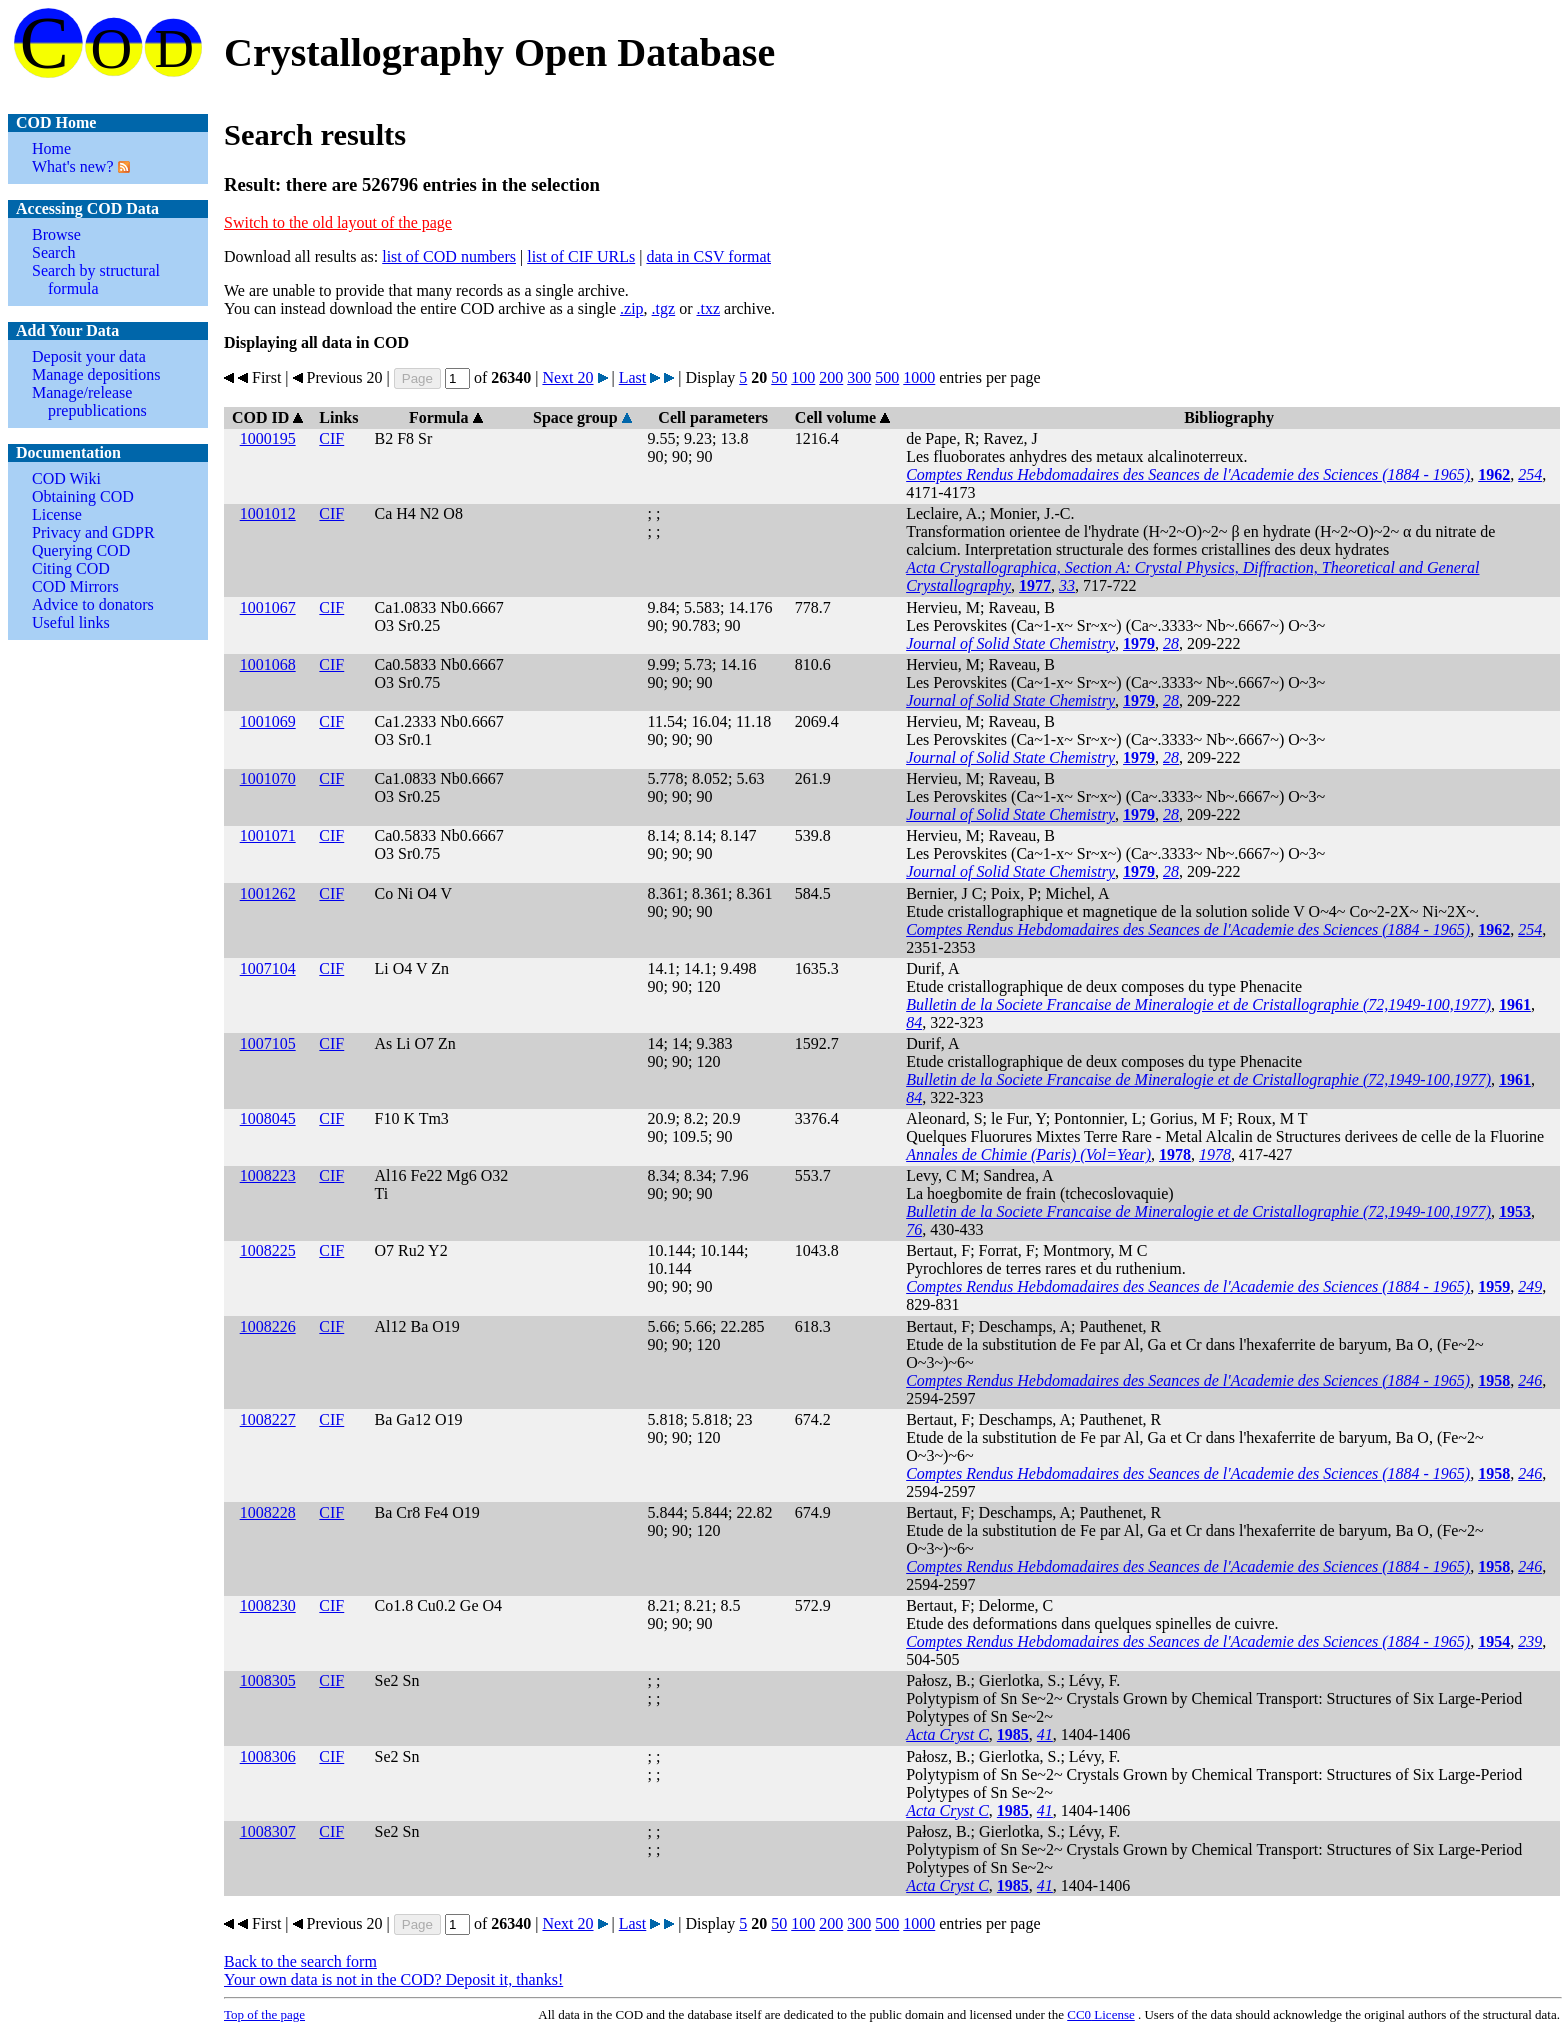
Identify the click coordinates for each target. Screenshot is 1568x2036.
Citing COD (71, 568)
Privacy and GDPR (93, 532)
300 (859, 377)
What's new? (73, 166)
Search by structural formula (96, 279)
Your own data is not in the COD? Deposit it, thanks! (393, 1979)
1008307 (268, 1831)
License (57, 514)
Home (51, 148)
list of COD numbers (449, 256)
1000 (919, 377)
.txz (708, 308)
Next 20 (567, 377)
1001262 (268, 893)
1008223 (268, 1175)
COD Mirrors (75, 586)
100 (803, 377)
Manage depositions (96, 374)
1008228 (268, 1512)
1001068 (268, 664)
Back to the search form (300, 1961)
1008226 (268, 1326)
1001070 (268, 778)
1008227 (268, 1419)
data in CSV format (708, 256)
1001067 (268, 607)
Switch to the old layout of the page (338, 222)
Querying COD (81, 550)
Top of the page (264, 2014)
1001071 (268, 835)
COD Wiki (66, 478)
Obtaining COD (83, 496)
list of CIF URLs (581, 256)
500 (887, 377)
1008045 (268, 1118)
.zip (632, 308)
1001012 (268, 513)
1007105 (268, 1043)
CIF (331, 438)
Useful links (71, 622)
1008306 (268, 1756)
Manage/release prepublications (89, 401)
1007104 (268, 968)
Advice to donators (93, 604)
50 (779, 377)
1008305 (268, 1680)
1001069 (268, 721)
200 (831, 377)
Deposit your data (89, 356)
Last (633, 377)
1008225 (268, 1250)
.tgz (664, 308)
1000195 (268, 438)
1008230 (268, 1605)
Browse (56, 234)
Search (54, 252)
